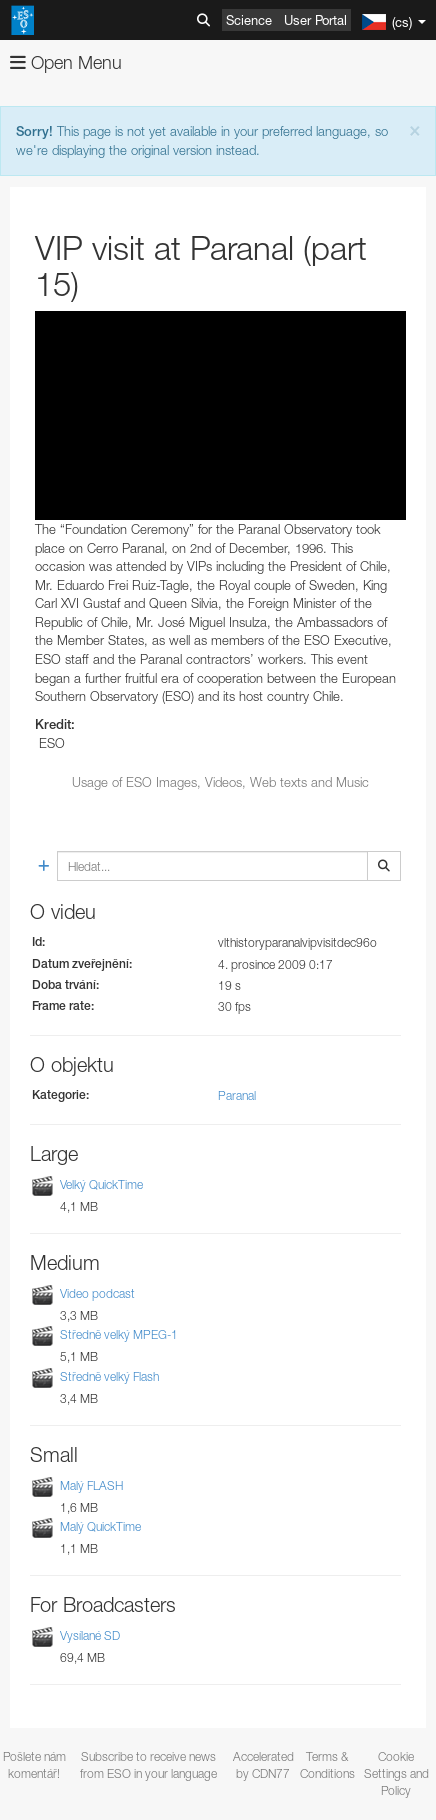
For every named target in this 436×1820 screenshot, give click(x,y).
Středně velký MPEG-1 (119, 1335)
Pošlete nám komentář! (34, 1765)
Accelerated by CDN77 (263, 1765)
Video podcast (97, 1293)
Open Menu (66, 62)
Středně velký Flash (109, 1376)
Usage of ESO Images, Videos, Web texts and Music (220, 782)
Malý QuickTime (100, 1526)
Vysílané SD (90, 1635)
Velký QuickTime (101, 1184)
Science (249, 20)
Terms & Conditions (327, 1765)
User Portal (315, 20)
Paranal (237, 1095)
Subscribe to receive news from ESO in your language (148, 1765)
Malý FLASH (91, 1485)
